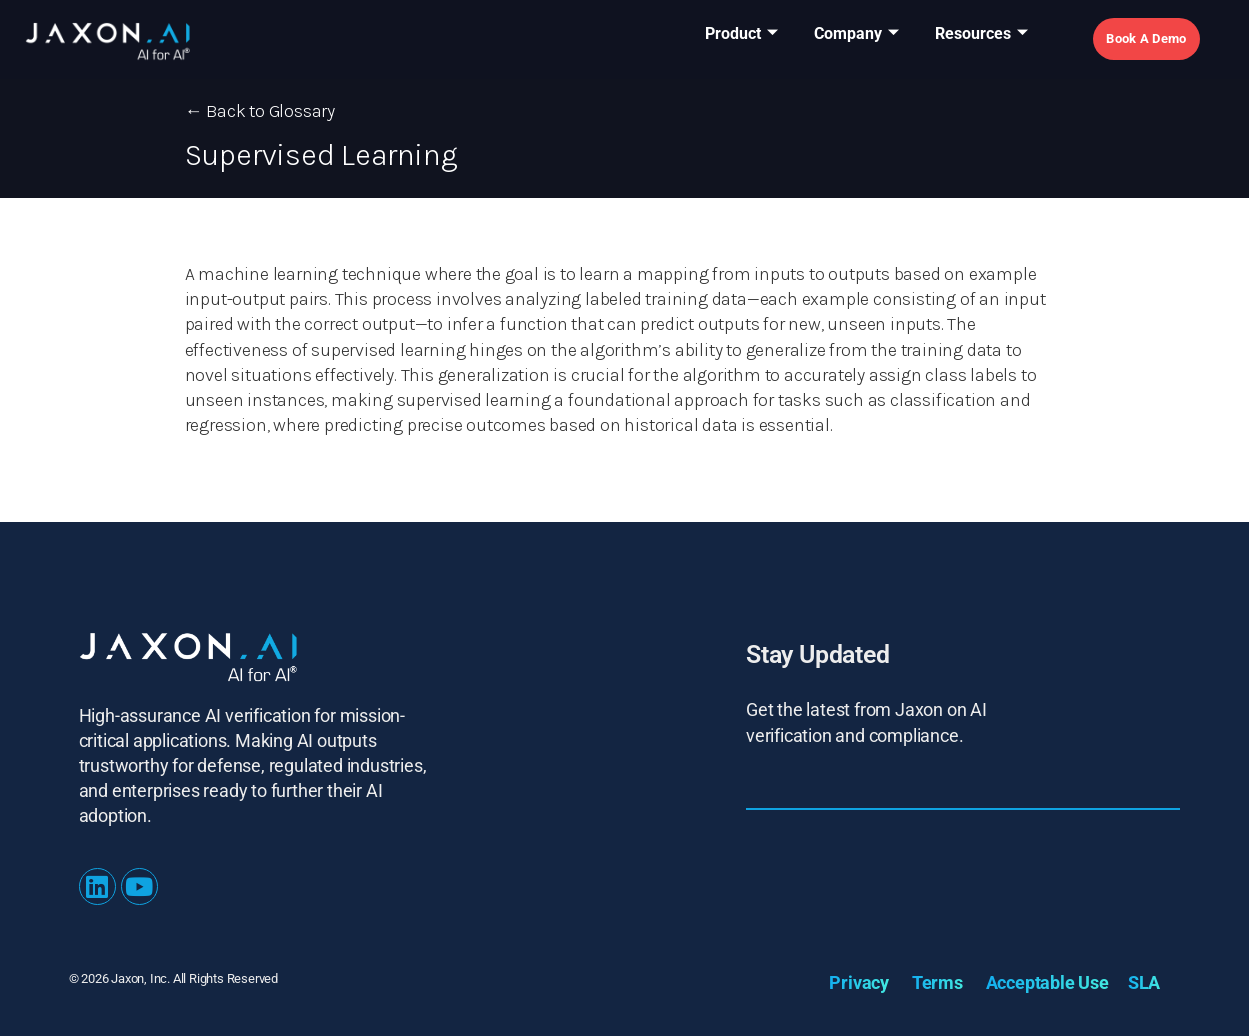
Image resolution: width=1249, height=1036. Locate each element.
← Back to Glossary (260, 111)
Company (856, 34)
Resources (981, 34)
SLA (1144, 982)
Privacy (859, 982)
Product (741, 34)
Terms (937, 982)
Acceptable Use (1047, 982)
